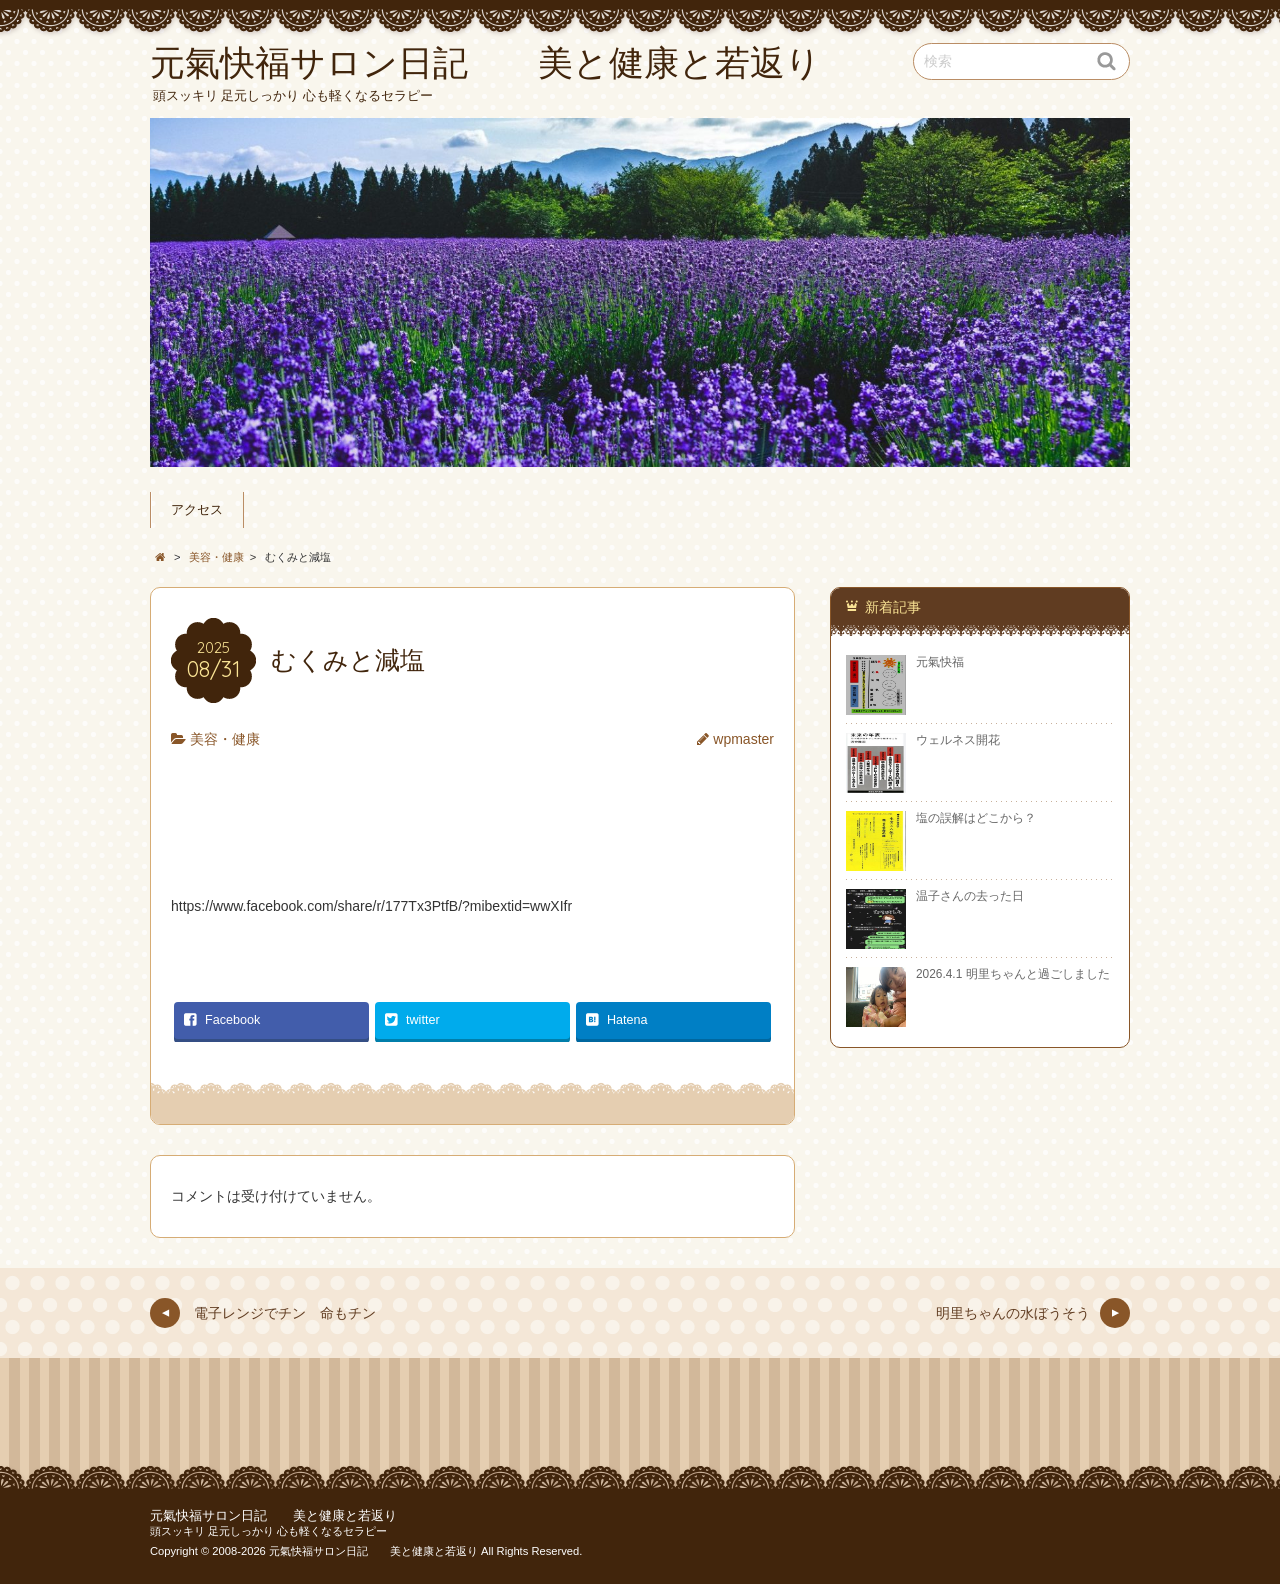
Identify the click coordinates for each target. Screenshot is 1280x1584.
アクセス (197, 510)
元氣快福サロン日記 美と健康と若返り (273, 1516)
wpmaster (743, 739)
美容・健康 (225, 739)
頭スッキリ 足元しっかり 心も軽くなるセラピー (268, 1531)
